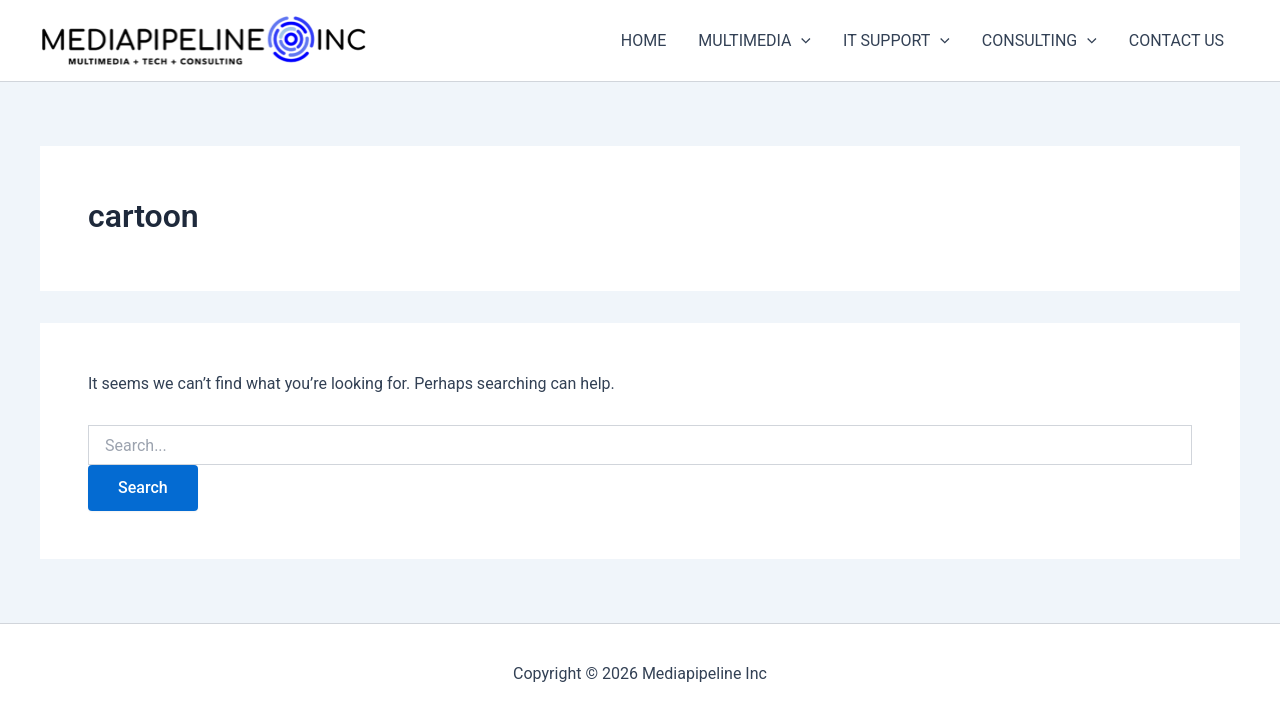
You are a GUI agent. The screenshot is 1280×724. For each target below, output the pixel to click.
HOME (643, 40)
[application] (801, 41)
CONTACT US (1176, 40)
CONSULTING (1039, 41)
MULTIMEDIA (754, 41)
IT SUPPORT (896, 41)
